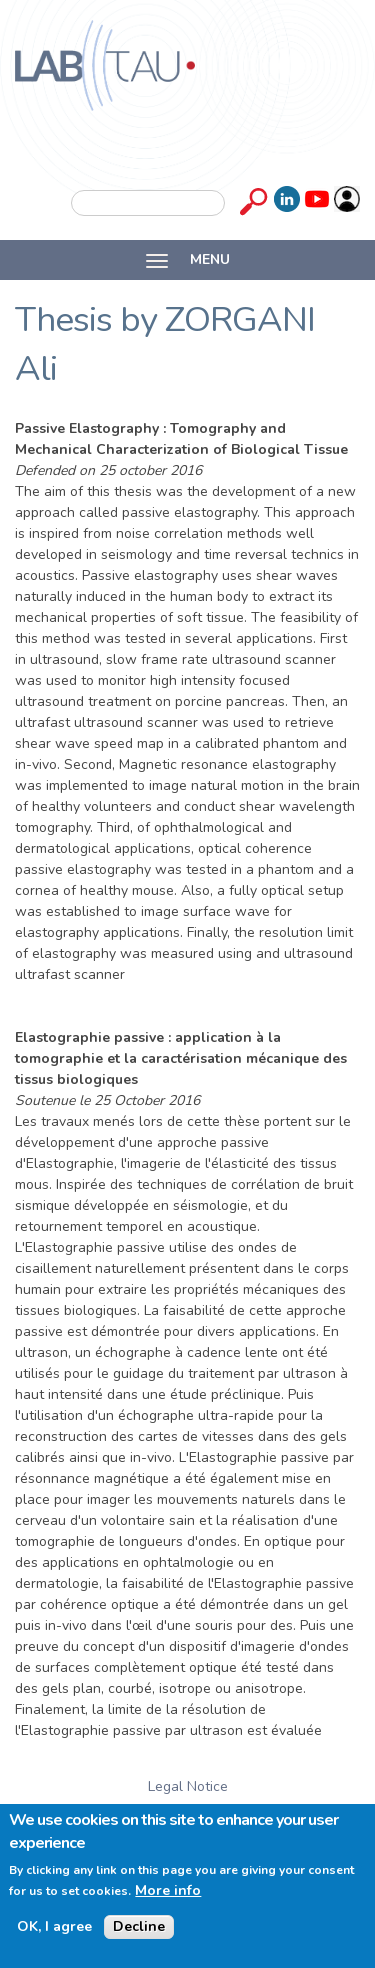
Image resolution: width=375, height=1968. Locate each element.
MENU (188, 259)
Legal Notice (188, 1786)
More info (168, 1891)
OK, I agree (54, 1927)
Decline (139, 1926)
